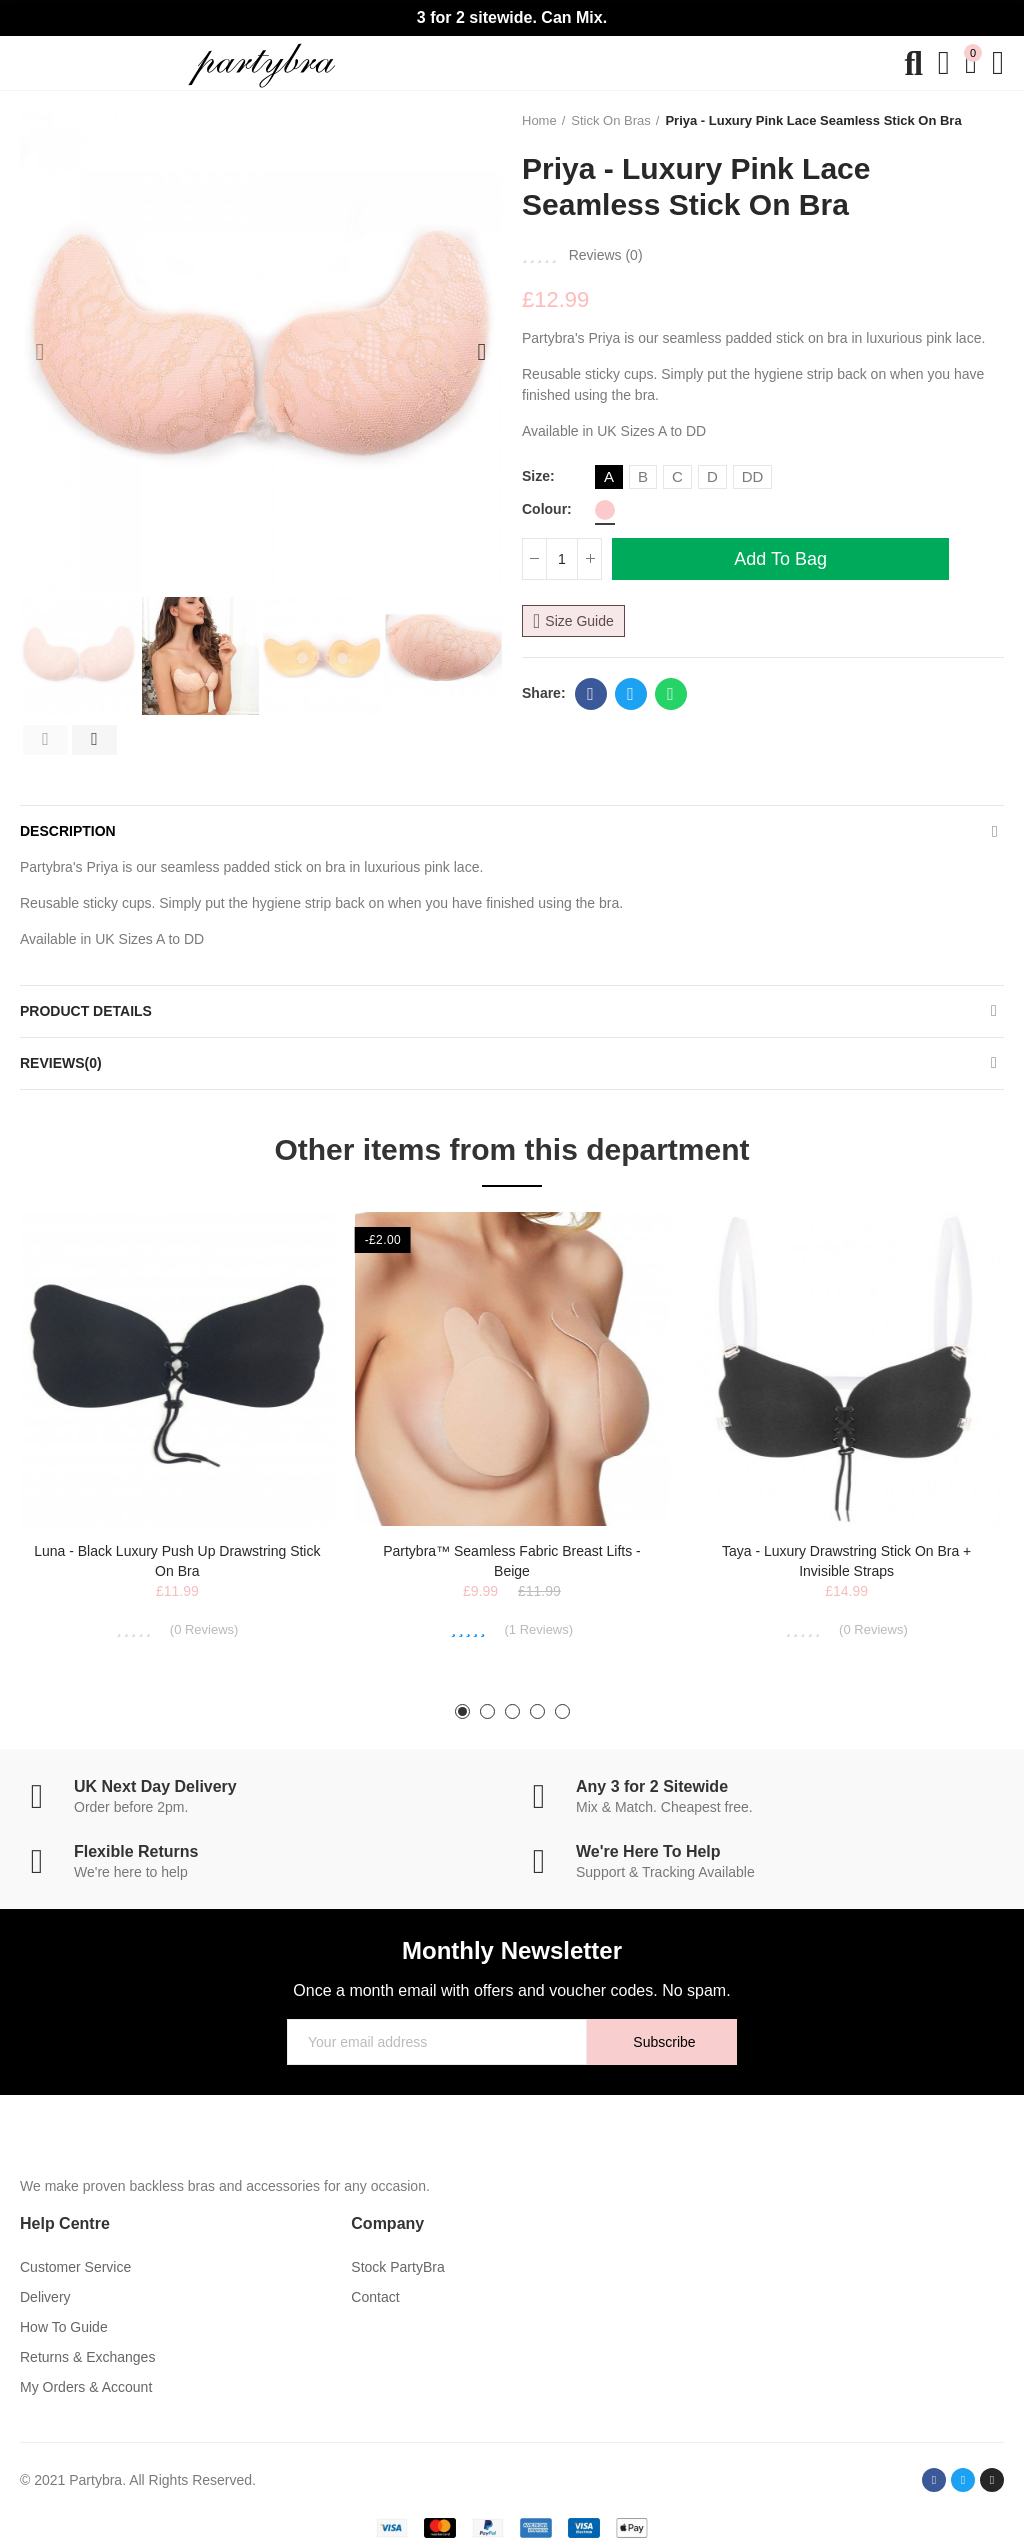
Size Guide (579, 621)
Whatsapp (670, 694)
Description (68, 831)
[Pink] (605, 510)
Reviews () (606, 255)
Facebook (590, 694)
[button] (40, 352)
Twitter (630, 694)
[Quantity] (562, 559)
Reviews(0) (61, 1063)
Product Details (86, 1011)
